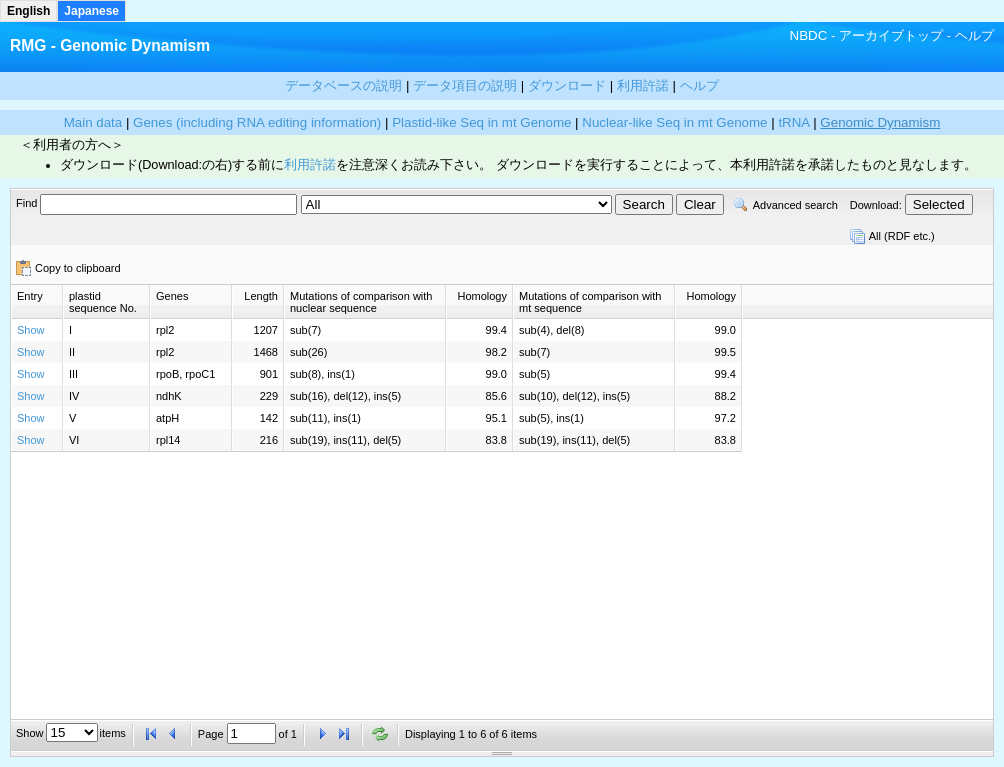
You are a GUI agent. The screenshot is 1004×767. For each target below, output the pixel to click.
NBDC (809, 35)
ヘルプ (974, 35)
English (28, 11)
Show (31, 330)
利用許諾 (310, 165)
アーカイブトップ (891, 35)
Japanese (91, 11)
